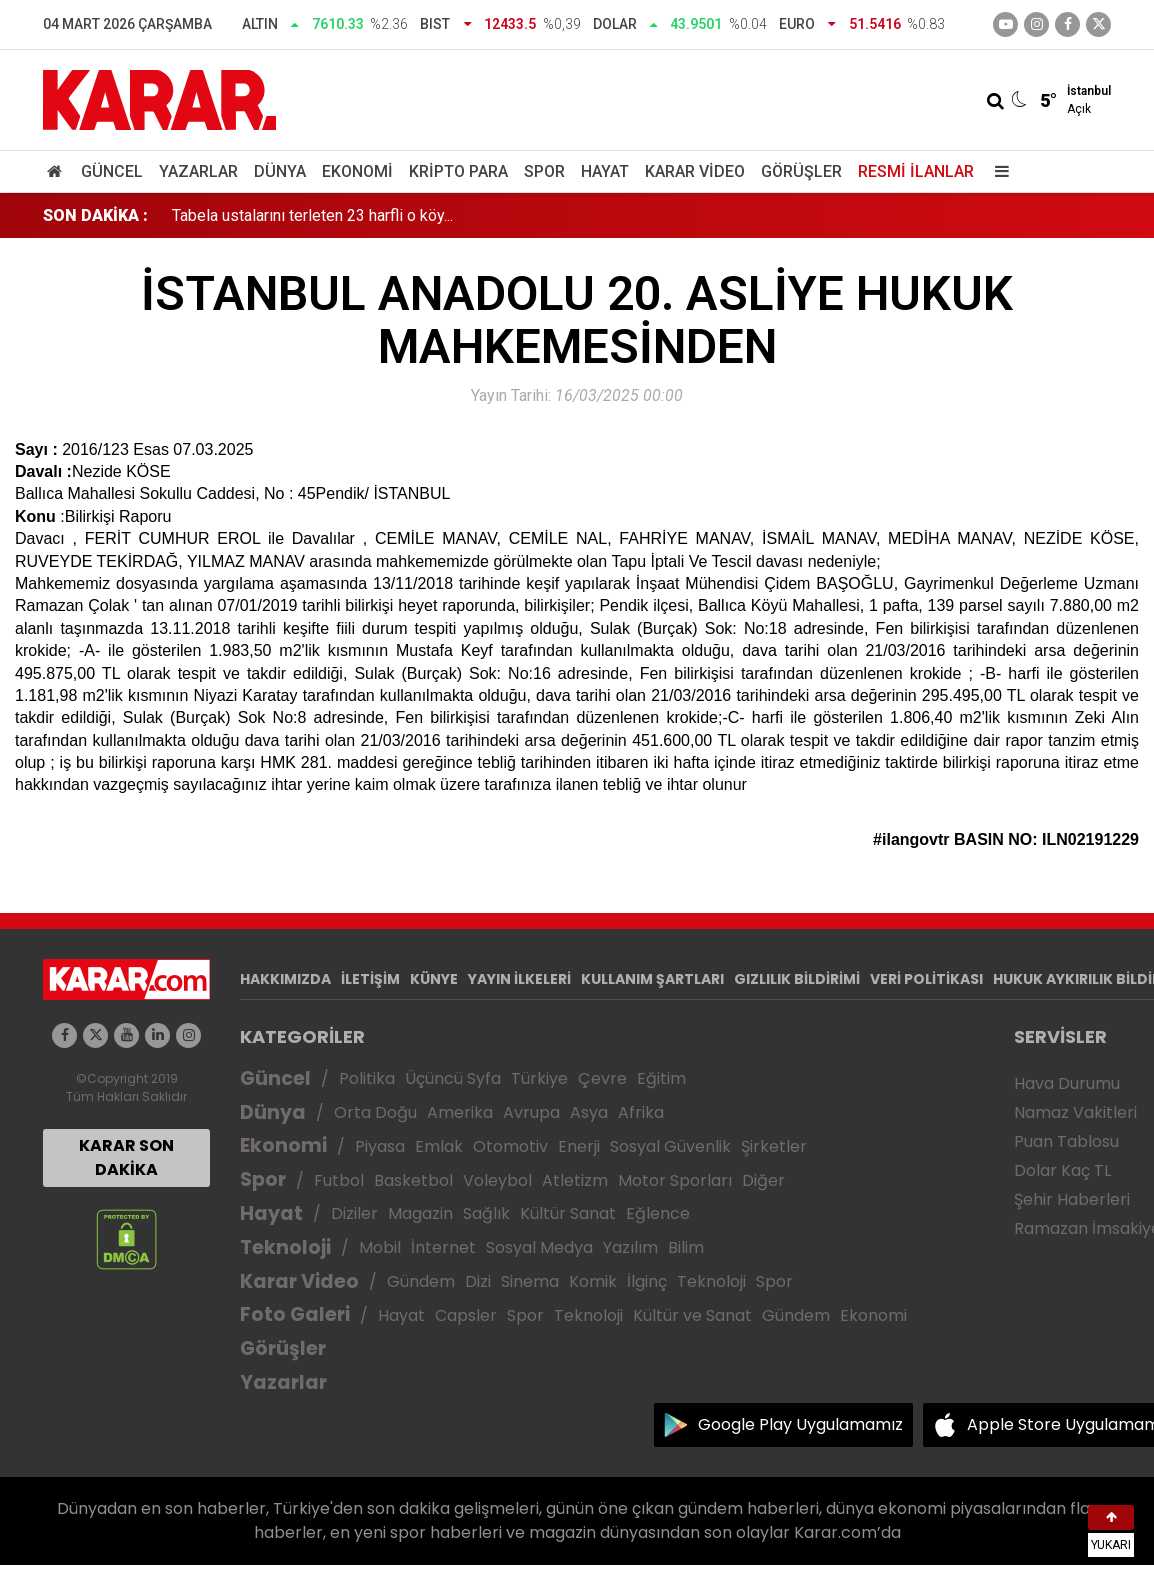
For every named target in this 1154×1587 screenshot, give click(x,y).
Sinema (530, 1281)
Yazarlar (198, 171)
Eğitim (661, 1078)
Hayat (605, 171)
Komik (593, 1281)
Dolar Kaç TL (1062, 1170)
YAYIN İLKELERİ (519, 979)
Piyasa (380, 1146)
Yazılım (630, 1247)
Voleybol (497, 1180)
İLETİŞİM (370, 979)
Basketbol (413, 1180)
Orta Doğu (375, 1112)
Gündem (421, 1281)
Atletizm (575, 1180)
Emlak (439, 1146)
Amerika (460, 1112)
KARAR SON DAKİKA (126, 1157)
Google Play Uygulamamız (800, 1424)
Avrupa (531, 1112)
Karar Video (695, 171)
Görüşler (801, 171)
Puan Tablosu (1066, 1141)
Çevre (602, 1078)
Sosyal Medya (539, 1247)
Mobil (380, 1247)
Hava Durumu (1067, 1083)
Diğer (763, 1180)
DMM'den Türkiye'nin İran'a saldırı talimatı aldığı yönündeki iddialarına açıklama (443, 215)
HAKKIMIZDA (285, 979)
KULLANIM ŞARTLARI (652, 979)
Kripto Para (458, 171)
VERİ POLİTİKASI (926, 979)
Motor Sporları (675, 1180)
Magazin (420, 1213)
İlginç (647, 1281)
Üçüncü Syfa (453, 1078)
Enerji (579, 1146)
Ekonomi (357, 171)
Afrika (641, 1112)
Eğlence (658, 1213)
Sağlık (486, 1213)
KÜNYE (434, 979)
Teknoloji (285, 1247)
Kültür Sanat (568, 1213)
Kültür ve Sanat (692, 1315)
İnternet (443, 1247)
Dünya (280, 171)
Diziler (354, 1213)
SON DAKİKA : (95, 215)
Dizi (478, 1281)
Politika (367, 1078)
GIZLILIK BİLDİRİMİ (797, 979)
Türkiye (539, 1078)
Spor (544, 171)
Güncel (112, 171)
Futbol (339, 1180)
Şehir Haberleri (1072, 1199)
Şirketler (774, 1146)
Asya (589, 1112)
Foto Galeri (295, 1314)
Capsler (466, 1315)
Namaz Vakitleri (1075, 1112)
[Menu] (997, 171)
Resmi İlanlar (916, 171)
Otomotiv (510, 1146)
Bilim (686, 1247)
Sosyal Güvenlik (670, 1146)
